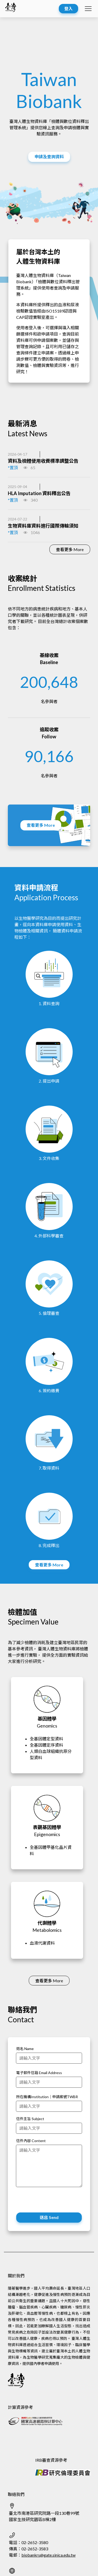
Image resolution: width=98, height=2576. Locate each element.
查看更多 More (70, 549)
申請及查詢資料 (49, 156)
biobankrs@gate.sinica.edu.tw (48, 2554)
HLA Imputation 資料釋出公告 (39, 493)
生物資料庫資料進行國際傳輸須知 (43, 526)
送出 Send (49, 2217)
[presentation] (56, 2200)
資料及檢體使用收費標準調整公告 (43, 461)
